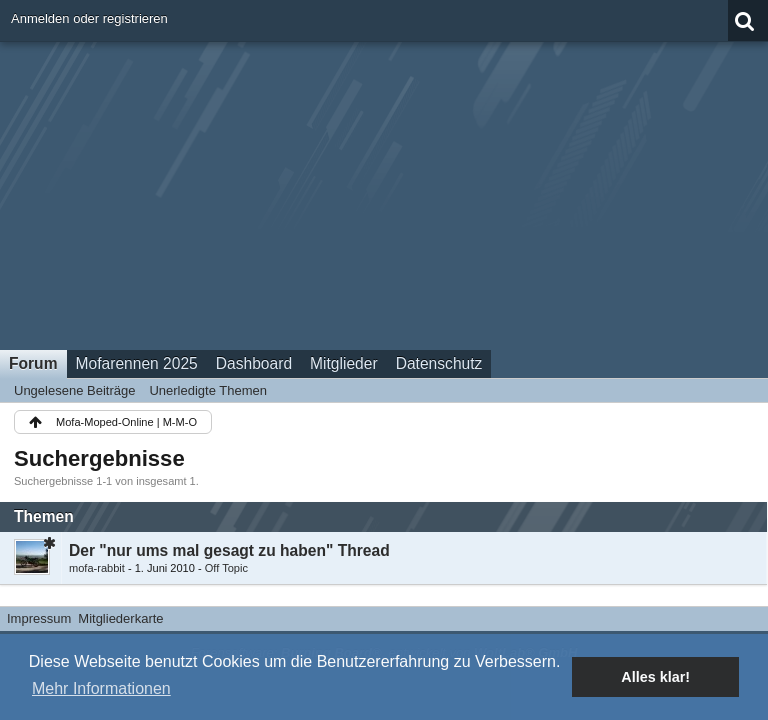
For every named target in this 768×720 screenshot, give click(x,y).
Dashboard (254, 363)
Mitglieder (344, 363)
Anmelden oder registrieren (89, 18)
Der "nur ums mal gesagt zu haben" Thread (229, 550)
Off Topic (226, 568)
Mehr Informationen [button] (101, 688)
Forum (33, 363)
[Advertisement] (384, 189)
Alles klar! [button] (655, 677)
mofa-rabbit (97, 568)
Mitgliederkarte (120, 618)
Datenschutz (439, 363)
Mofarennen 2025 (137, 363)
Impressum (39, 618)
